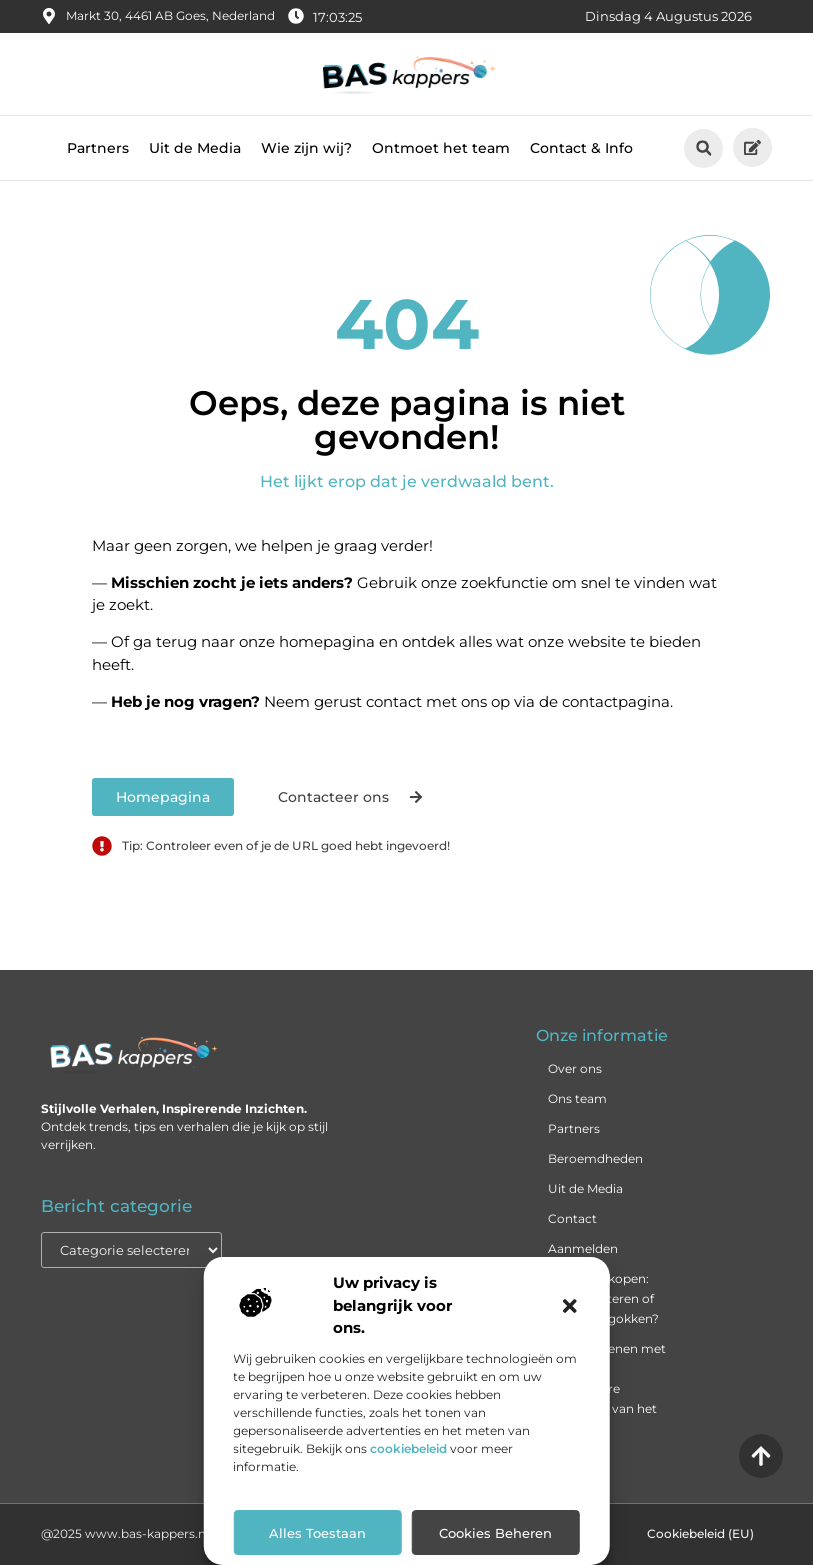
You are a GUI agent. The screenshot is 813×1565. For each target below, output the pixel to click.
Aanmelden (583, 1248)
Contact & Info (581, 148)
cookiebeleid (408, 1448)
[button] (570, 1306)
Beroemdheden (595, 1158)
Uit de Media (195, 148)
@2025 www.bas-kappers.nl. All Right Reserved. (184, 1533)
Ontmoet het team (441, 148)
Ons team (577, 1098)
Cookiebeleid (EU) (700, 1533)
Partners (98, 148)
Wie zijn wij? (306, 148)
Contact (572, 1218)
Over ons (575, 1068)
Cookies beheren (495, 1533)
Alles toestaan (317, 1533)
